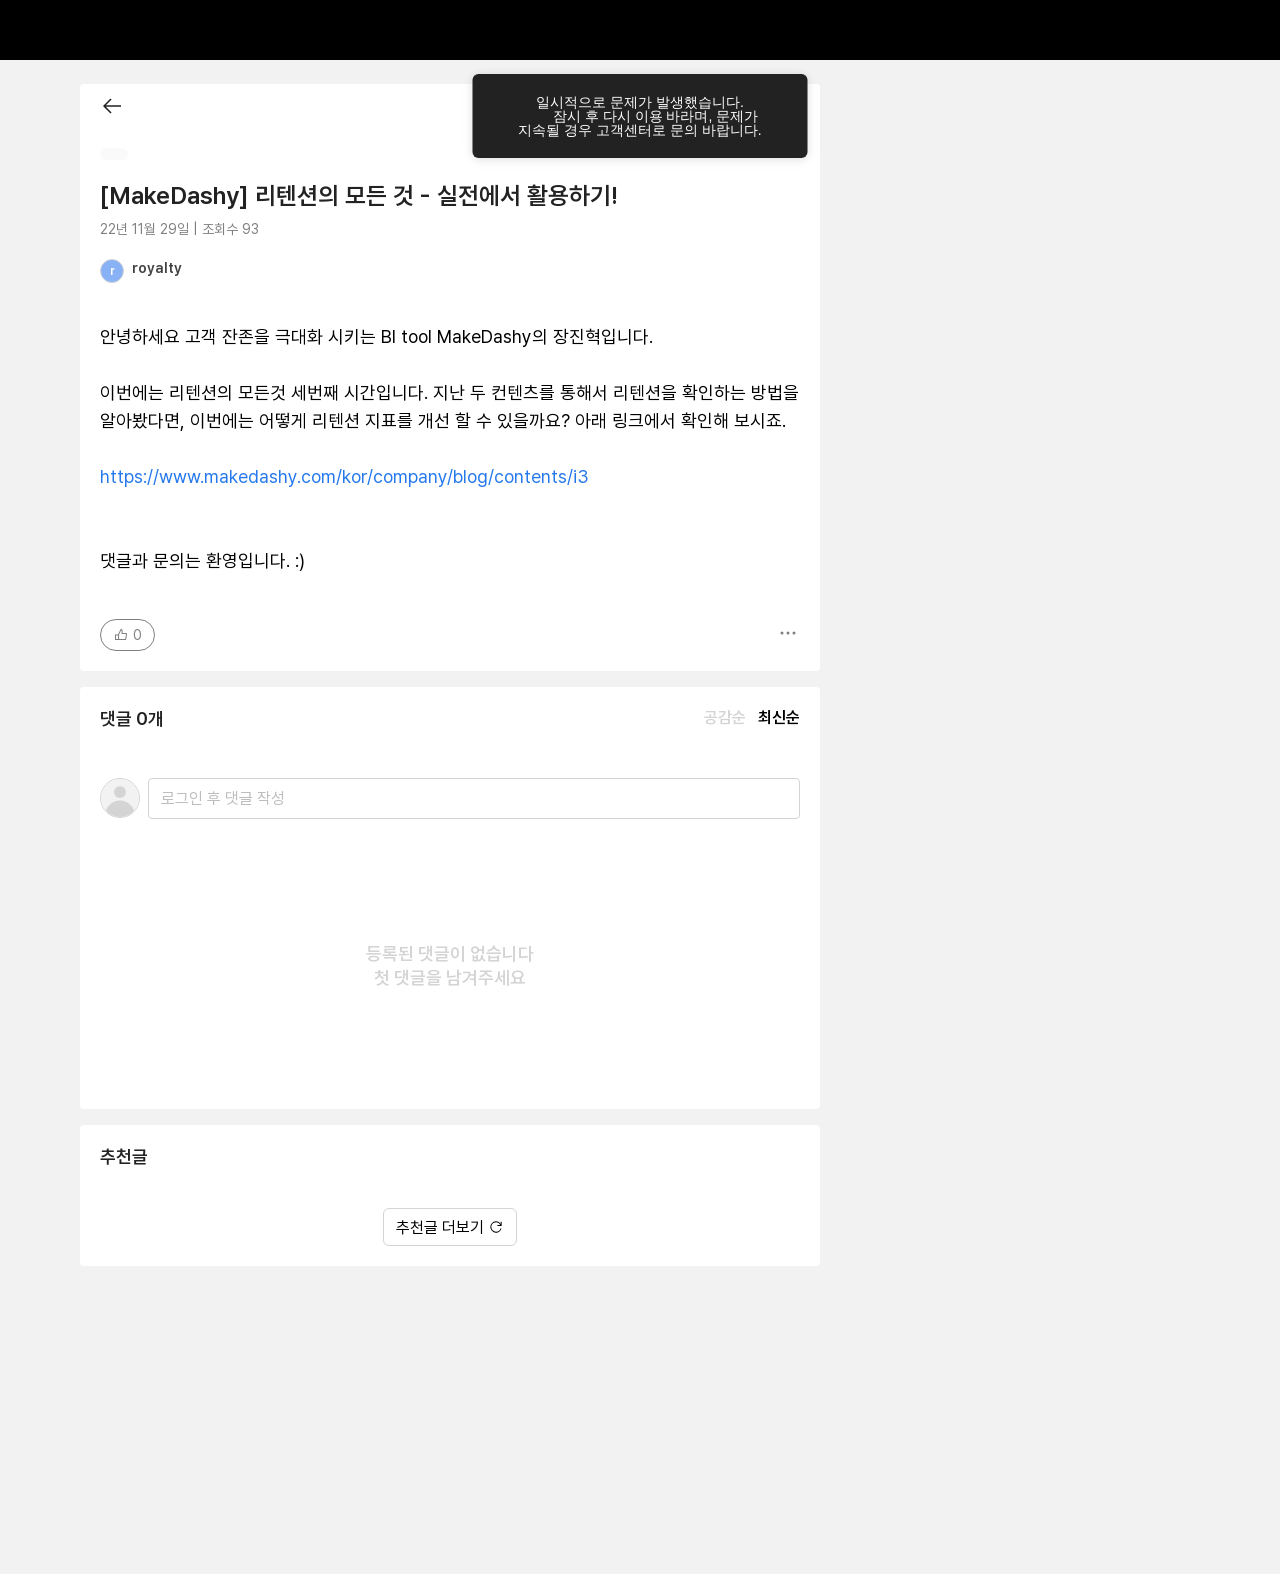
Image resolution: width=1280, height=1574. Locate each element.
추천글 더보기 (450, 1227)
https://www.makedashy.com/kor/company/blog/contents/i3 (344, 476)
